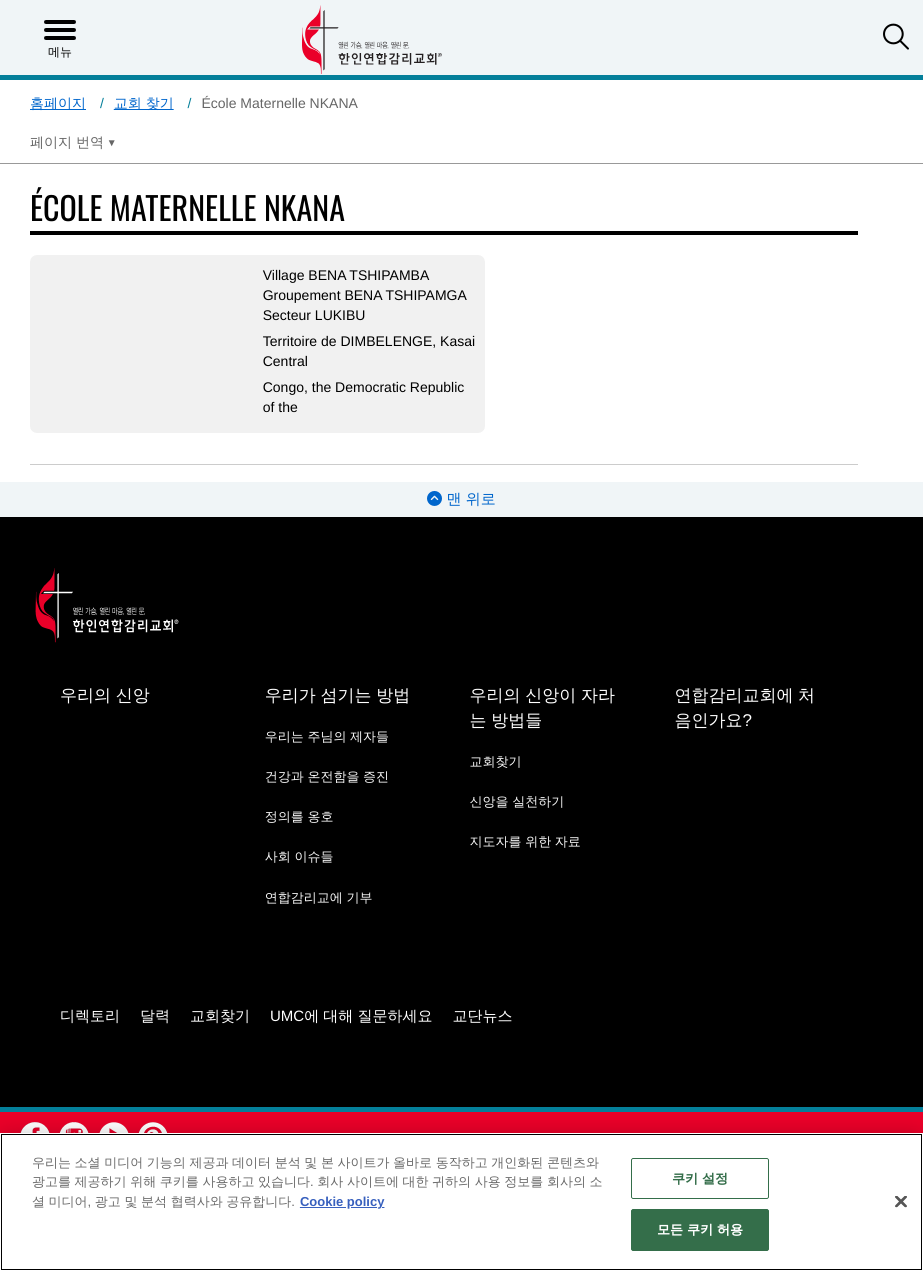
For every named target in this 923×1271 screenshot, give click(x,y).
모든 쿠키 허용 (700, 1229)
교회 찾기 (144, 103)
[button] (896, 39)
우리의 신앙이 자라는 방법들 (542, 708)
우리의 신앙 (105, 695)
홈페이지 (58, 103)
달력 (155, 1016)
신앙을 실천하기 (517, 801)
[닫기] (901, 1201)
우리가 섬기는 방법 (337, 695)
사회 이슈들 (299, 856)
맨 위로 (461, 499)
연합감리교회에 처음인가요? (744, 708)
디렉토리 (90, 1016)
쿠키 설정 (700, 1178)
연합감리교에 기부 (319, 897)
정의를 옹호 (299, 816)
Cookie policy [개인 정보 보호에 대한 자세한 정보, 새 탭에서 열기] (342, 1201)
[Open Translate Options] (73, 142)
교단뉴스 (483, 1016)
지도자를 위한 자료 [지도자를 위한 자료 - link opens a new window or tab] (525, 841)
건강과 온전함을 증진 (327, 776)
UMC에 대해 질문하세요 (351, 1016)
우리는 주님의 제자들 (327, 736)
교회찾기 (496, 761)
